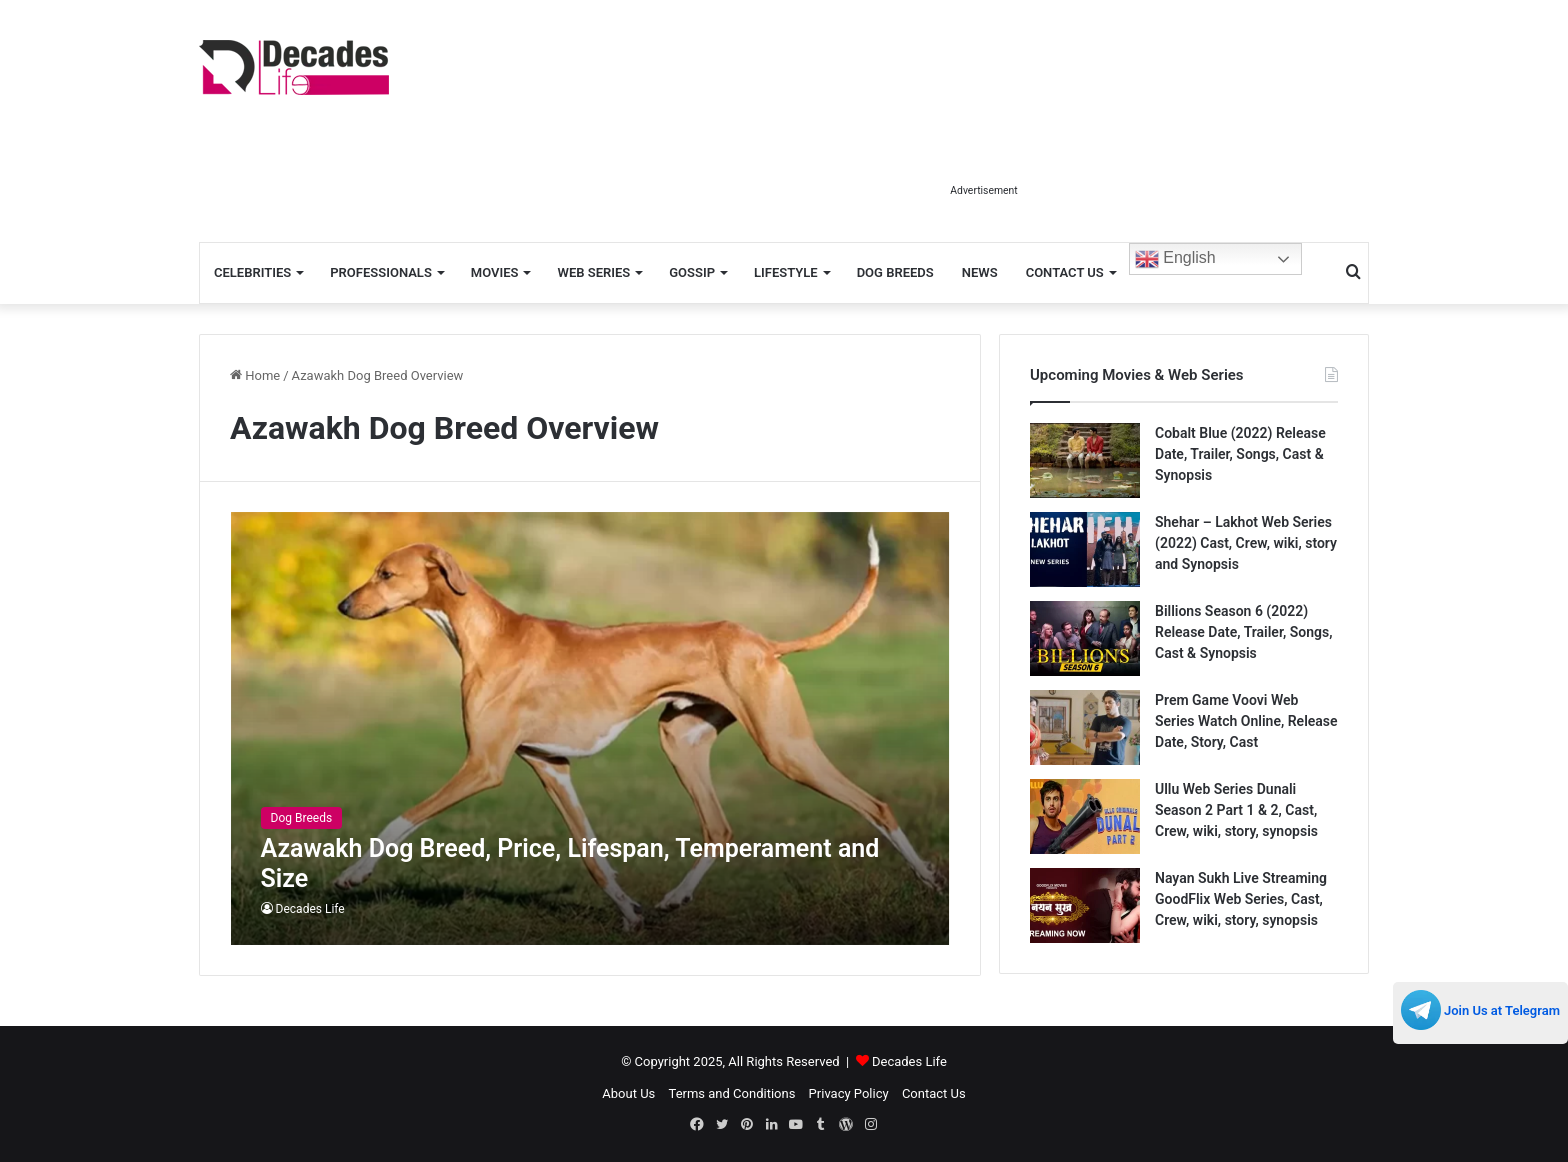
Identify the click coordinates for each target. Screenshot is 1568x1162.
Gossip (692, 272)
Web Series (593, 272)
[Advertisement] (984, 128)
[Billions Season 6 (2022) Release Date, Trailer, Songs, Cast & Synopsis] (1085, 638)
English (1175, 259)
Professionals (381, 272)
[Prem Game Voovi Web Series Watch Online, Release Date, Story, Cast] (1085, 727)
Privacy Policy (849, 1093)
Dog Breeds (895, 272)
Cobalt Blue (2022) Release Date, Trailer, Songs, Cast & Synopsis (1240, 454)
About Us (628, 1093)
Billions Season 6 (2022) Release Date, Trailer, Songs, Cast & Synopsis (1243, 632)
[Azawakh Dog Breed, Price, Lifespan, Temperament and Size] (590, 728)
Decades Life (310, 909)
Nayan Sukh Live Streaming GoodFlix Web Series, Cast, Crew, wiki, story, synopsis (1241, 899)
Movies (495, 272)
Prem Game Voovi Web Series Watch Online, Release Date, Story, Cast (1246, 721)
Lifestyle (786, 272)
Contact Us (1065, 272)
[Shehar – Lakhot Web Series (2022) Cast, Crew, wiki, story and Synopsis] (1085, 549)
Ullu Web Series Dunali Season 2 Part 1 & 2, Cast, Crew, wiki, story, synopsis (1236, 810)
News (980, 272)
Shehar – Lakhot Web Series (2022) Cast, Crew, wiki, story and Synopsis (1246, 543)
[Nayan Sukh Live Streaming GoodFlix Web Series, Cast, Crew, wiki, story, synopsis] (1085, 905)
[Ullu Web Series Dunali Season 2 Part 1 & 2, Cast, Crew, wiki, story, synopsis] (1085, 816)
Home (255, 375)
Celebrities (252, 272)
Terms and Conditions (732, 1093)
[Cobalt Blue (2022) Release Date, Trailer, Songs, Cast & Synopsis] (1085, 460)
